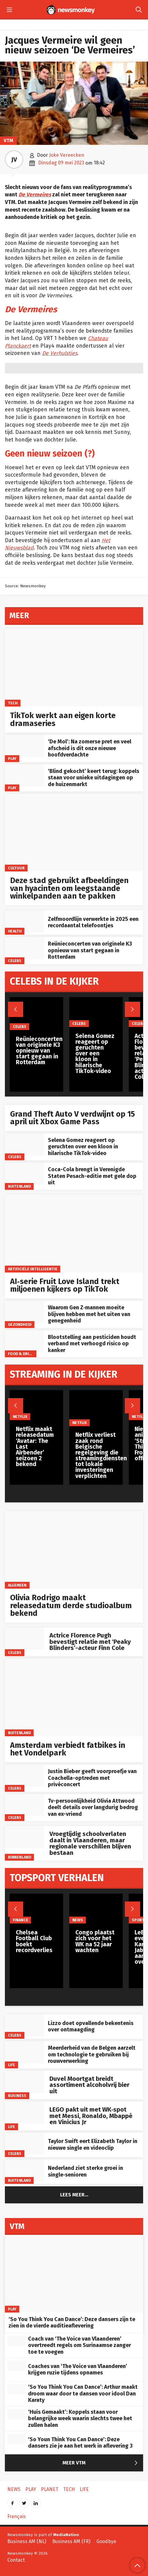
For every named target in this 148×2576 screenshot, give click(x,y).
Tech (13, 703)
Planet (49, 2489)
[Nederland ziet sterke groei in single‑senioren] (24, 2170)
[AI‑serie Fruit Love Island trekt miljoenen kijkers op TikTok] (74, 1233)
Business (17, 2095)
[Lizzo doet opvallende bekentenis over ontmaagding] (24, 2025)
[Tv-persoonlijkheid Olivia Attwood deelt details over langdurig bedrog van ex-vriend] (24, 1805)
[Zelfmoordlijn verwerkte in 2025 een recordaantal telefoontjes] (24, 921)
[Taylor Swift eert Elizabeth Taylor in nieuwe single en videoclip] (24, 2144)
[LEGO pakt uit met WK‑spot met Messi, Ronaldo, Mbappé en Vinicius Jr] (24, 2113)
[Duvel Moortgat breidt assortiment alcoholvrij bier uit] (24, 2082)
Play (12, 758)
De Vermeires (35, 194)
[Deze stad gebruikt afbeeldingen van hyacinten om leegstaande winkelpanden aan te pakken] (74, 832)
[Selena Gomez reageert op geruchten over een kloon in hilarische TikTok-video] (24, 1144)
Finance (20, 1920)
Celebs (15, 960)
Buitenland (19, 1186)
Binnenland (19, 1857)
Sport (138, 1920)
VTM (8, 140)
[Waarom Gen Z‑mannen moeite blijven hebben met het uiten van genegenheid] (24, 1312)
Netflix (20, 1416)
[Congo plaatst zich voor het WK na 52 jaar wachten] (96, 1908)
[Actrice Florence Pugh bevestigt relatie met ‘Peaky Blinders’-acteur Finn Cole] (24, 1638)
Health (15, 931)
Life (11, 2065)
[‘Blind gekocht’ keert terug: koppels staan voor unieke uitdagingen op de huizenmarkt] (24, 775)
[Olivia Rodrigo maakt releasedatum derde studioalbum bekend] (74, 1550)
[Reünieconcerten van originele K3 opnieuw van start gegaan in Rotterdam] (24, 948)
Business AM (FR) (71, 2541)
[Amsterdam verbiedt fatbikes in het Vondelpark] (74, 1697)
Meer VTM (101, 2463)
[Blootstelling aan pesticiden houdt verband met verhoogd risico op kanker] (24, 1341)
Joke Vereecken (66, 155)
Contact (16, 2560)
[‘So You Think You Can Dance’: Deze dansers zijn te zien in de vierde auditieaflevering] (74, 2274)
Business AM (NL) (26, 2541)
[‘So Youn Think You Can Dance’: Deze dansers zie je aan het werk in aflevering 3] (16, 2439)
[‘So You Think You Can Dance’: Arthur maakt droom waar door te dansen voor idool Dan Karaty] (16, 2389)
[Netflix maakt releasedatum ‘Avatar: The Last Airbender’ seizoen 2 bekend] (36, 1405)
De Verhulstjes (59, 353)
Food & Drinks (22, 1353)
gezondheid (20, 1324)
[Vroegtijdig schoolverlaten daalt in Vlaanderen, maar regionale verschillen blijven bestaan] (24, 1837)
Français (16, 2516)
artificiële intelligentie (32, 1269)
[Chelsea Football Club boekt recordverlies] (36, 1908)
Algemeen (17, 1585)
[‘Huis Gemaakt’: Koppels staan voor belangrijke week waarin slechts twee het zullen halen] (16, 2414)
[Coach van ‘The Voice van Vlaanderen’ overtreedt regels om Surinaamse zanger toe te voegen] (16, 2341)
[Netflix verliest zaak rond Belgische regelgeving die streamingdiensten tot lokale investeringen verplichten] (101, 1408)
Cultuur (16, 868)
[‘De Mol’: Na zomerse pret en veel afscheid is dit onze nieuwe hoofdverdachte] (24, 746)
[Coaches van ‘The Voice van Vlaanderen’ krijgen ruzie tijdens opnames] (16, 2365)
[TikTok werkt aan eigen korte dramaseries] (74, 668)
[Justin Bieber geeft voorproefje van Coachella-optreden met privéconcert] (24, 1776)
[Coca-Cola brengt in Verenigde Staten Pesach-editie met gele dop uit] (24, 1174)
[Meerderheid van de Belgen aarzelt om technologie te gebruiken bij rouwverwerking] (24, 2052)
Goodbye (106, 2541)
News (77, 1920)
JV (14, 159)
